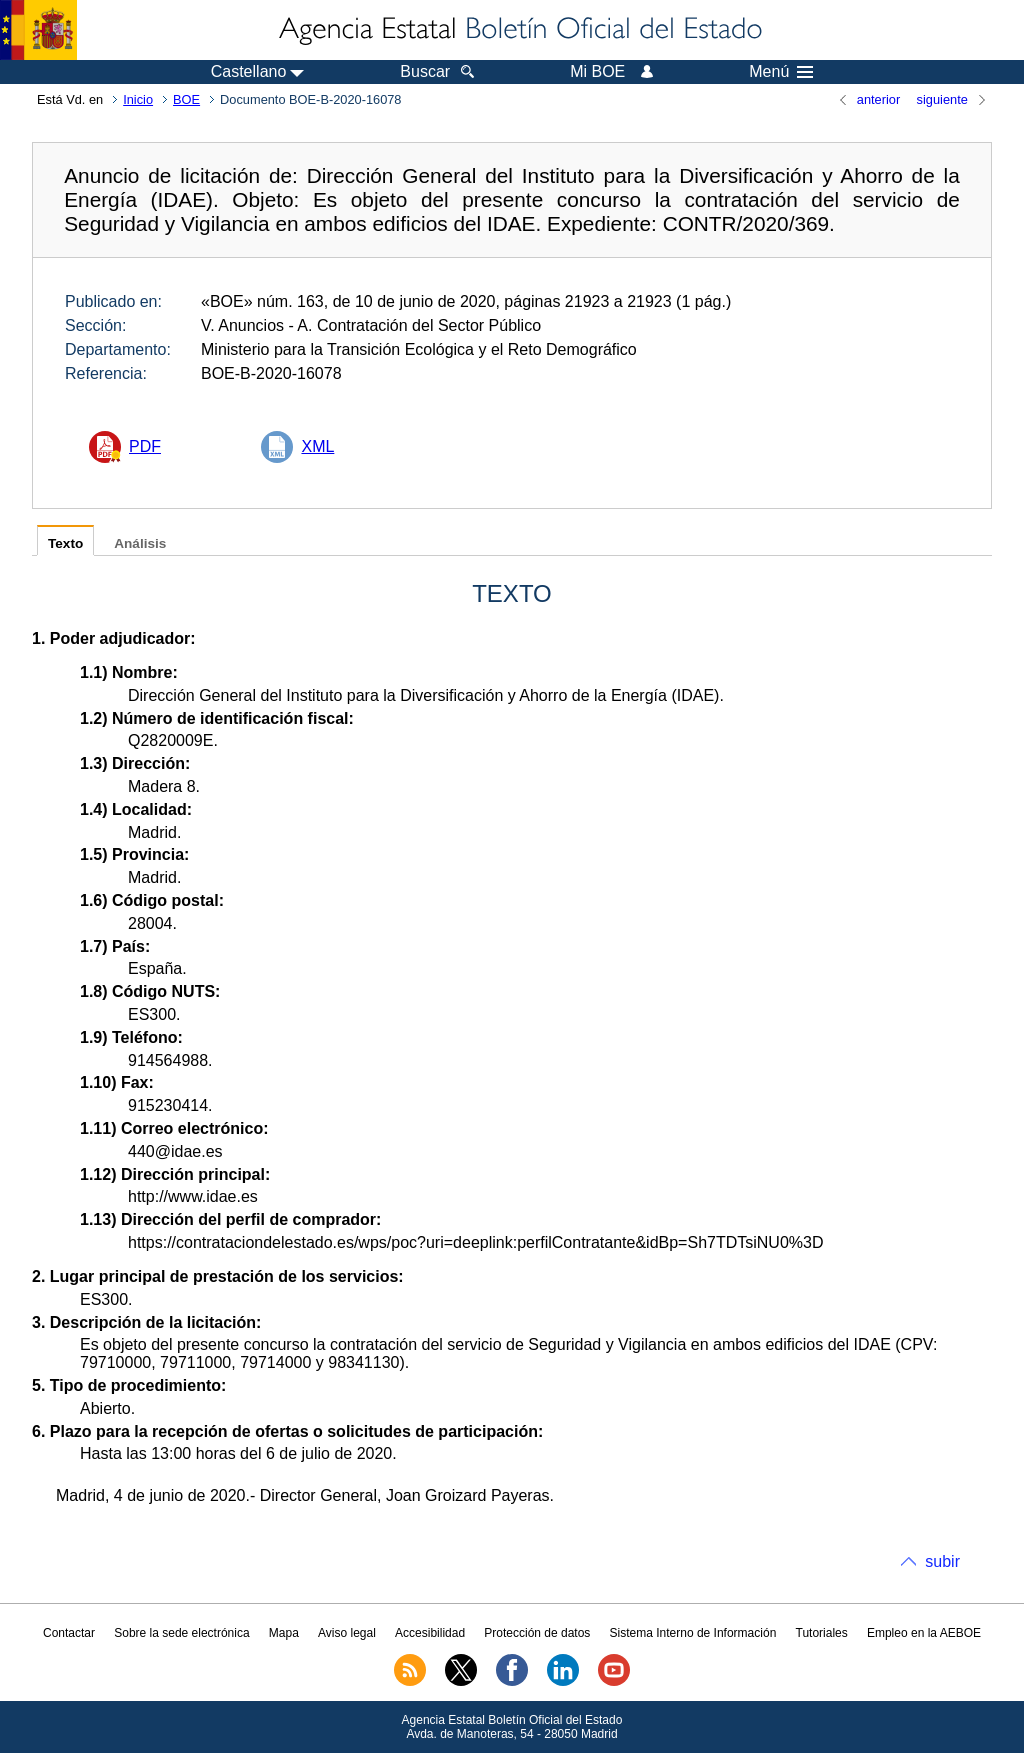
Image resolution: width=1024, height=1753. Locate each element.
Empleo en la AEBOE (924, 1633)
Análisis (140, 543)
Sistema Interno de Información (693, 1633)
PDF (145, 446)
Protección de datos (537, 1633)
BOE (186, 99)
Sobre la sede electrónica (181, 1633)
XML (317, 446)
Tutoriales (822, 1633)
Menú (781, 72)
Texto (65, 543)
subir (942, 1561)
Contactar (69, 1633)
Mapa (284, 1633)
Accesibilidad (430, 1633)
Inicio (138, 99)
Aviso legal (347, 1633)
